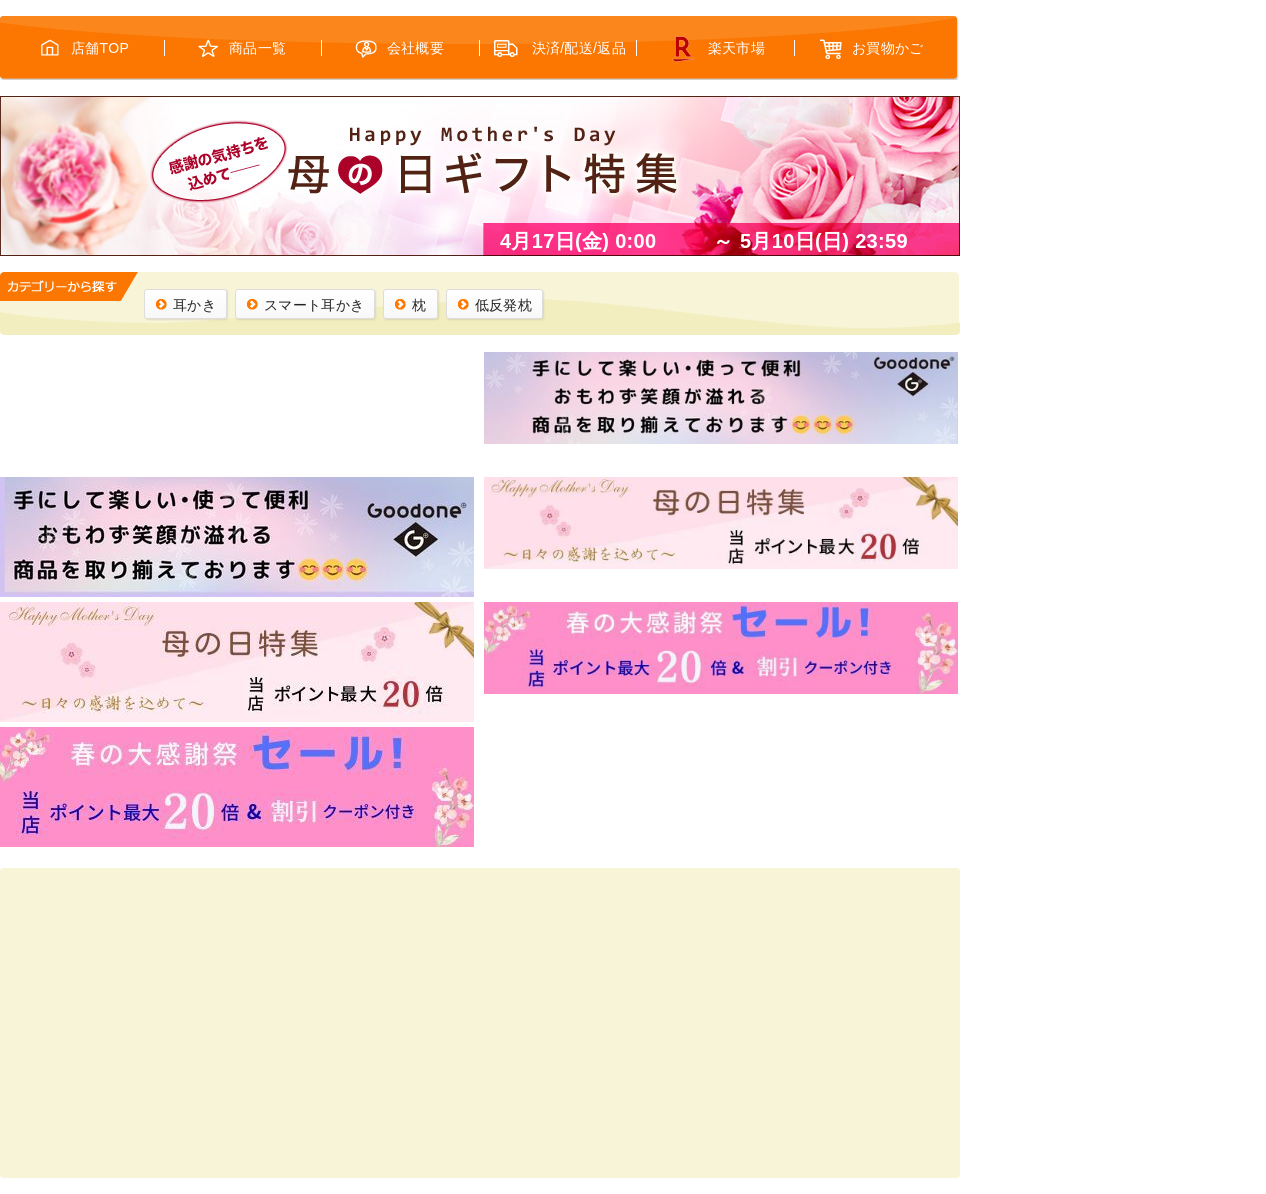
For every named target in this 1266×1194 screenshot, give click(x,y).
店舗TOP (100, 48)
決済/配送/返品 (579, 48)
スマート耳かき (314, 305)
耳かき (194, 305)
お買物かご (888, 48)
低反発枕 (503, 305)
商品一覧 (257, 48)
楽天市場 (736, 48)
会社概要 (415, 48)
